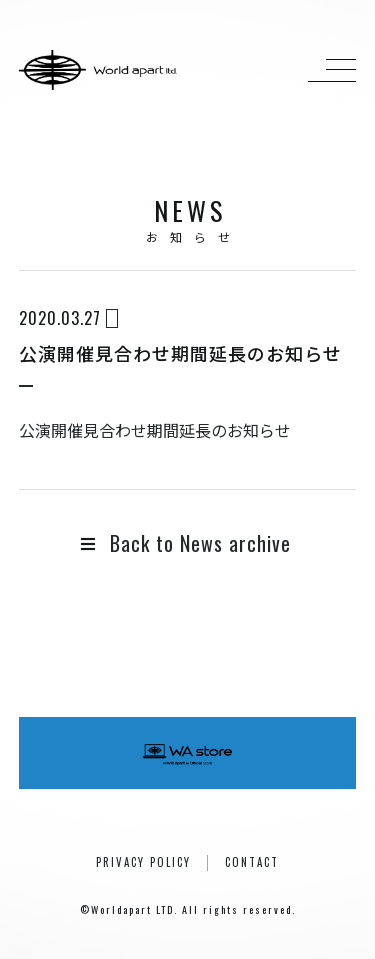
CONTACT (252, 862)
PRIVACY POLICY (143, 862)
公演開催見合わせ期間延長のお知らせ (155, 430)
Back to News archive (186, 543)
